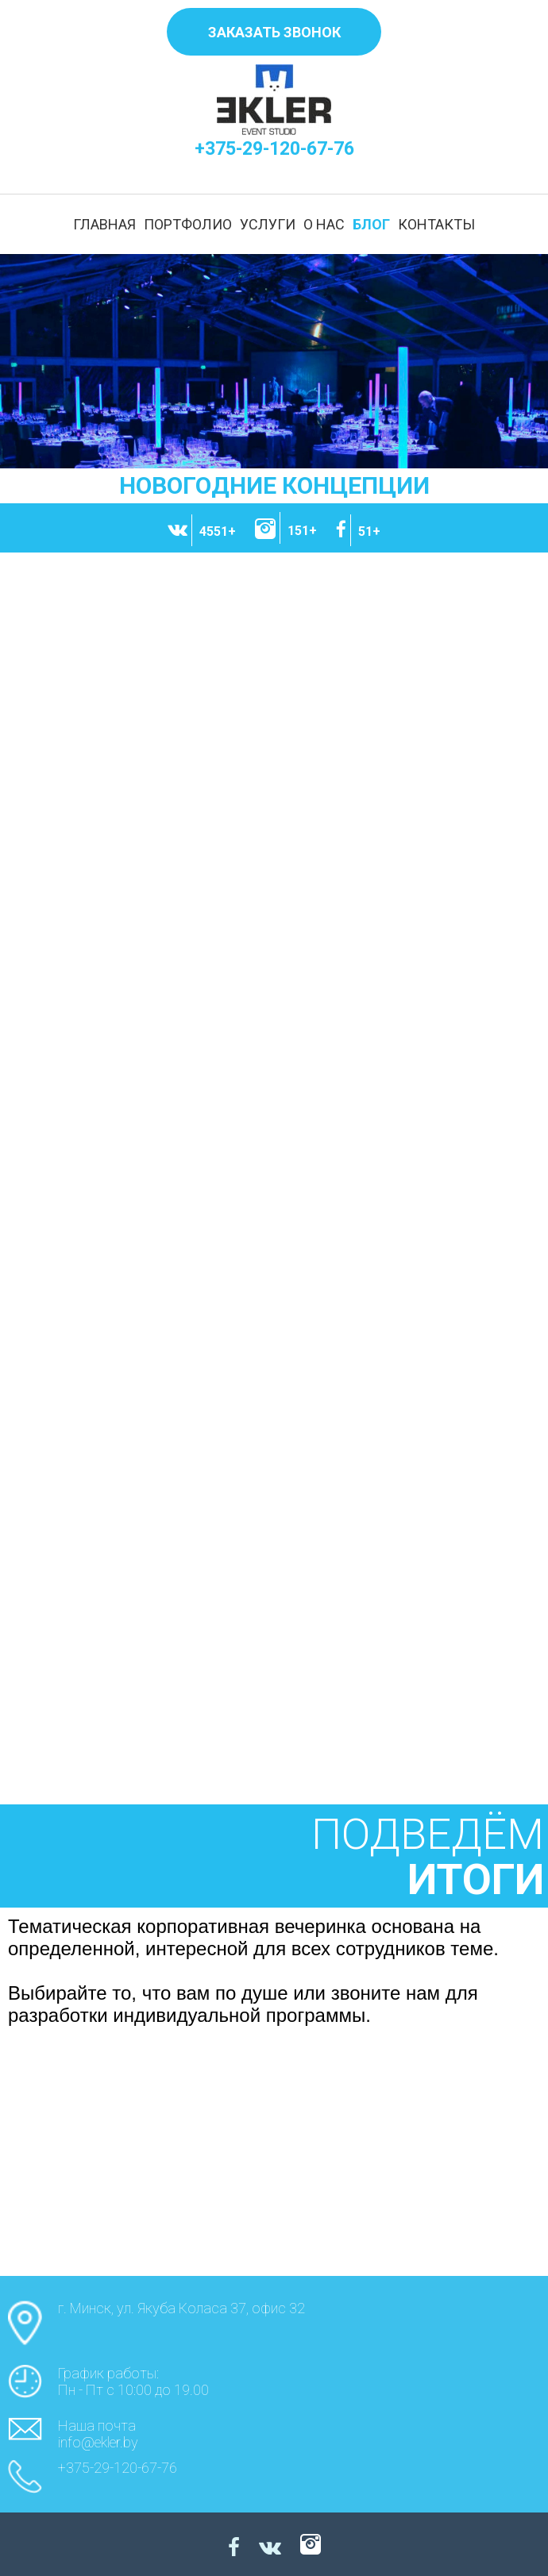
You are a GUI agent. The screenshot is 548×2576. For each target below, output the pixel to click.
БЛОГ (371, 224)
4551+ (217, 531)
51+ (369, 531)
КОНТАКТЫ (436, 224)
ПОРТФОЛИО (188, 224)
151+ (302, 530)
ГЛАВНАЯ (104, 224)
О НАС (324, 224)
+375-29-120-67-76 (274, 149)
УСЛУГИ (267, 224)
